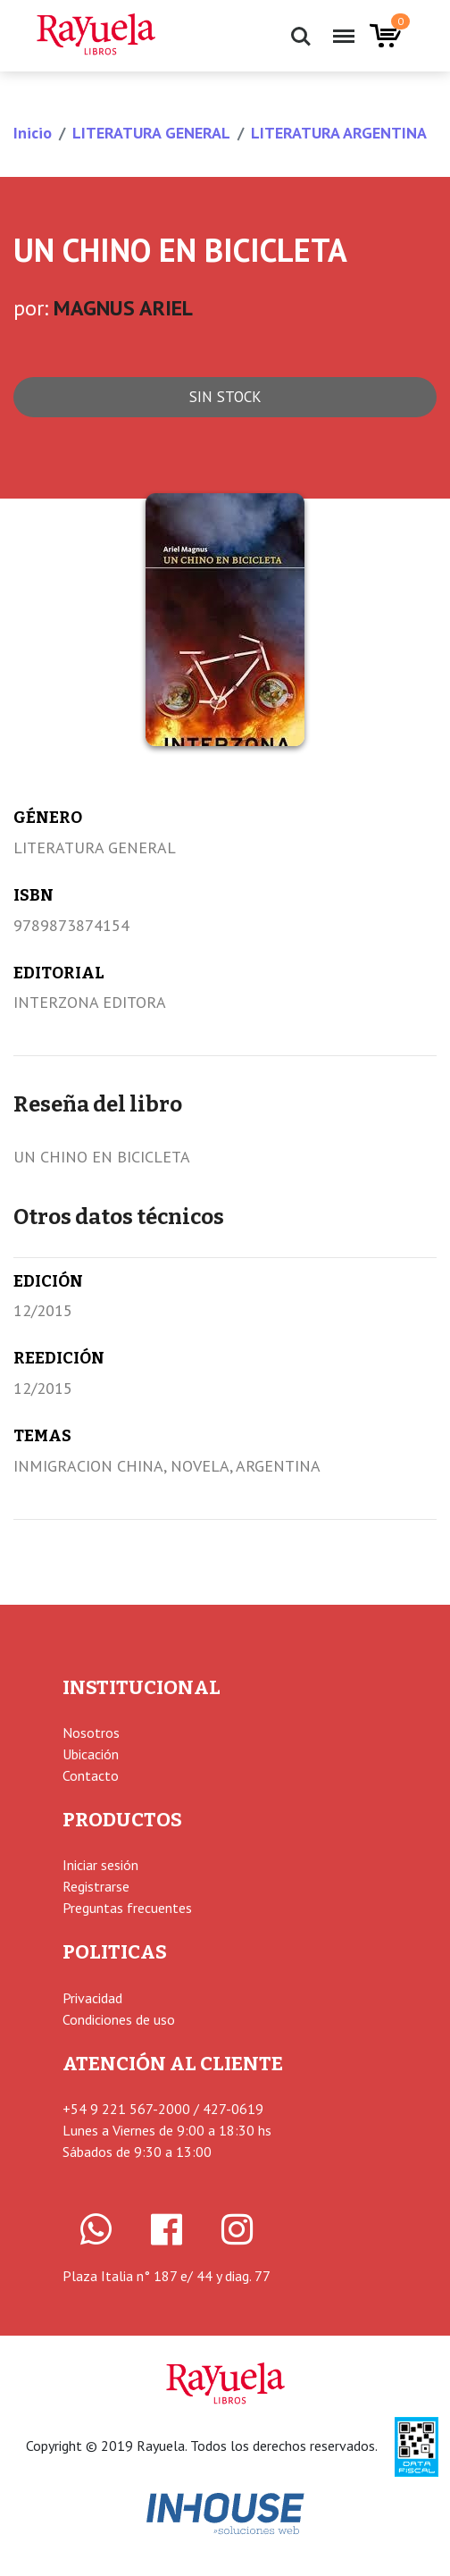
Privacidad (92, 1998)
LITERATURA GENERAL (151, 132)
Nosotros (91, 1732)
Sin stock (225, 397)
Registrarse (95, 1886)
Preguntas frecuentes (127, 1908)
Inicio (32, 132)
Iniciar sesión (100, 1865)
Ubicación (90, 1754)
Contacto (90, 1775)
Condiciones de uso (118, 2019)
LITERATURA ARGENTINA (339, 132)
